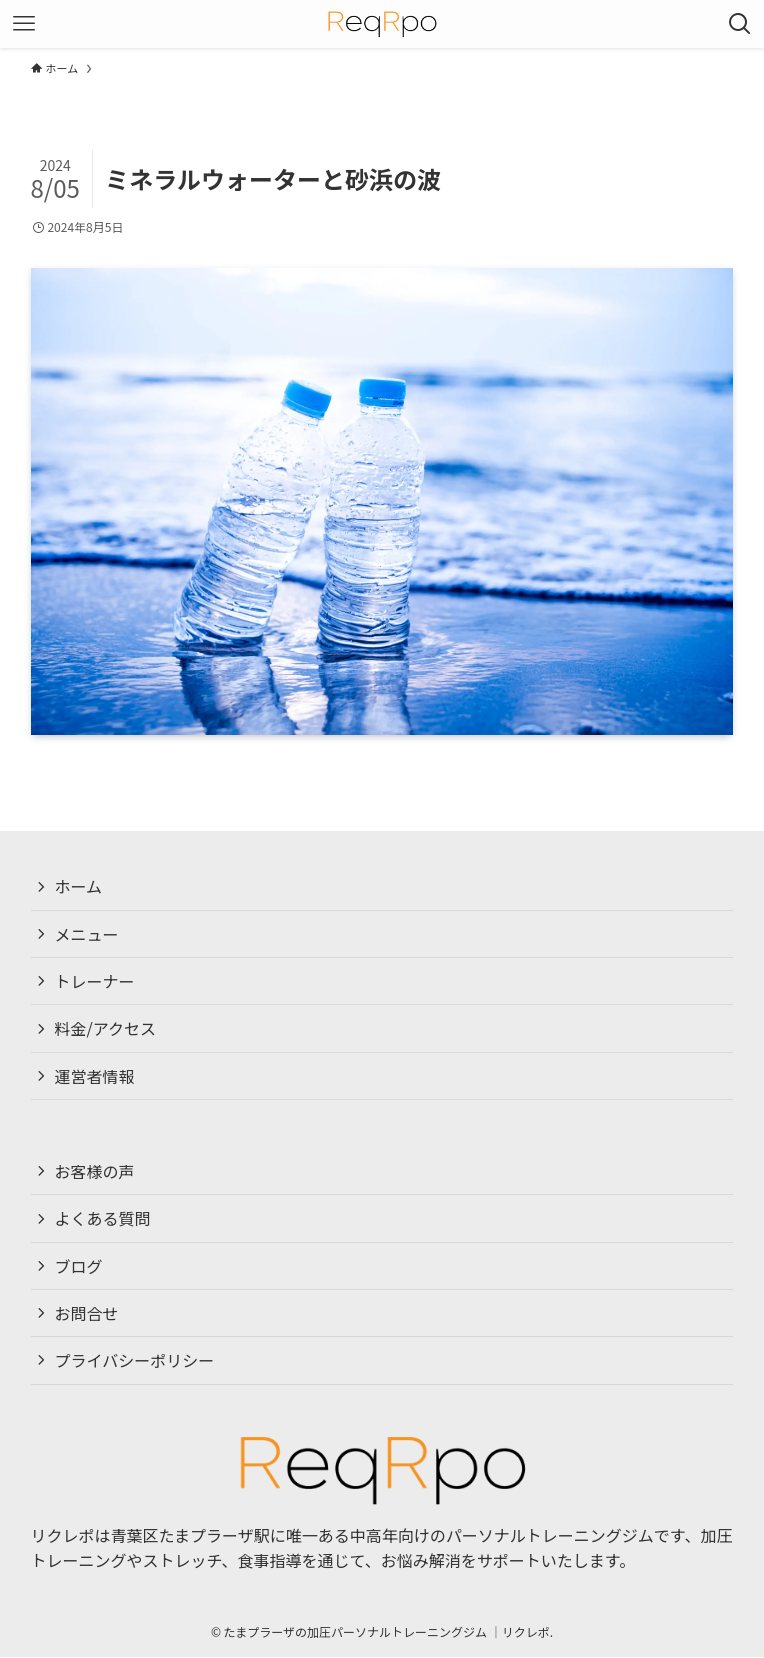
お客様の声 (95, 1171)
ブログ (79, 1266)
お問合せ (87, 1314)
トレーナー (95, 981)
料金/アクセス (105, 1029)
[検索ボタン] (740, 24)
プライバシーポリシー (135, 1361)
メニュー (87, 934)
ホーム (79, 886)
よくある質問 (103, 1219)
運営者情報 (95, 1076)
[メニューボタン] (24, 24)
